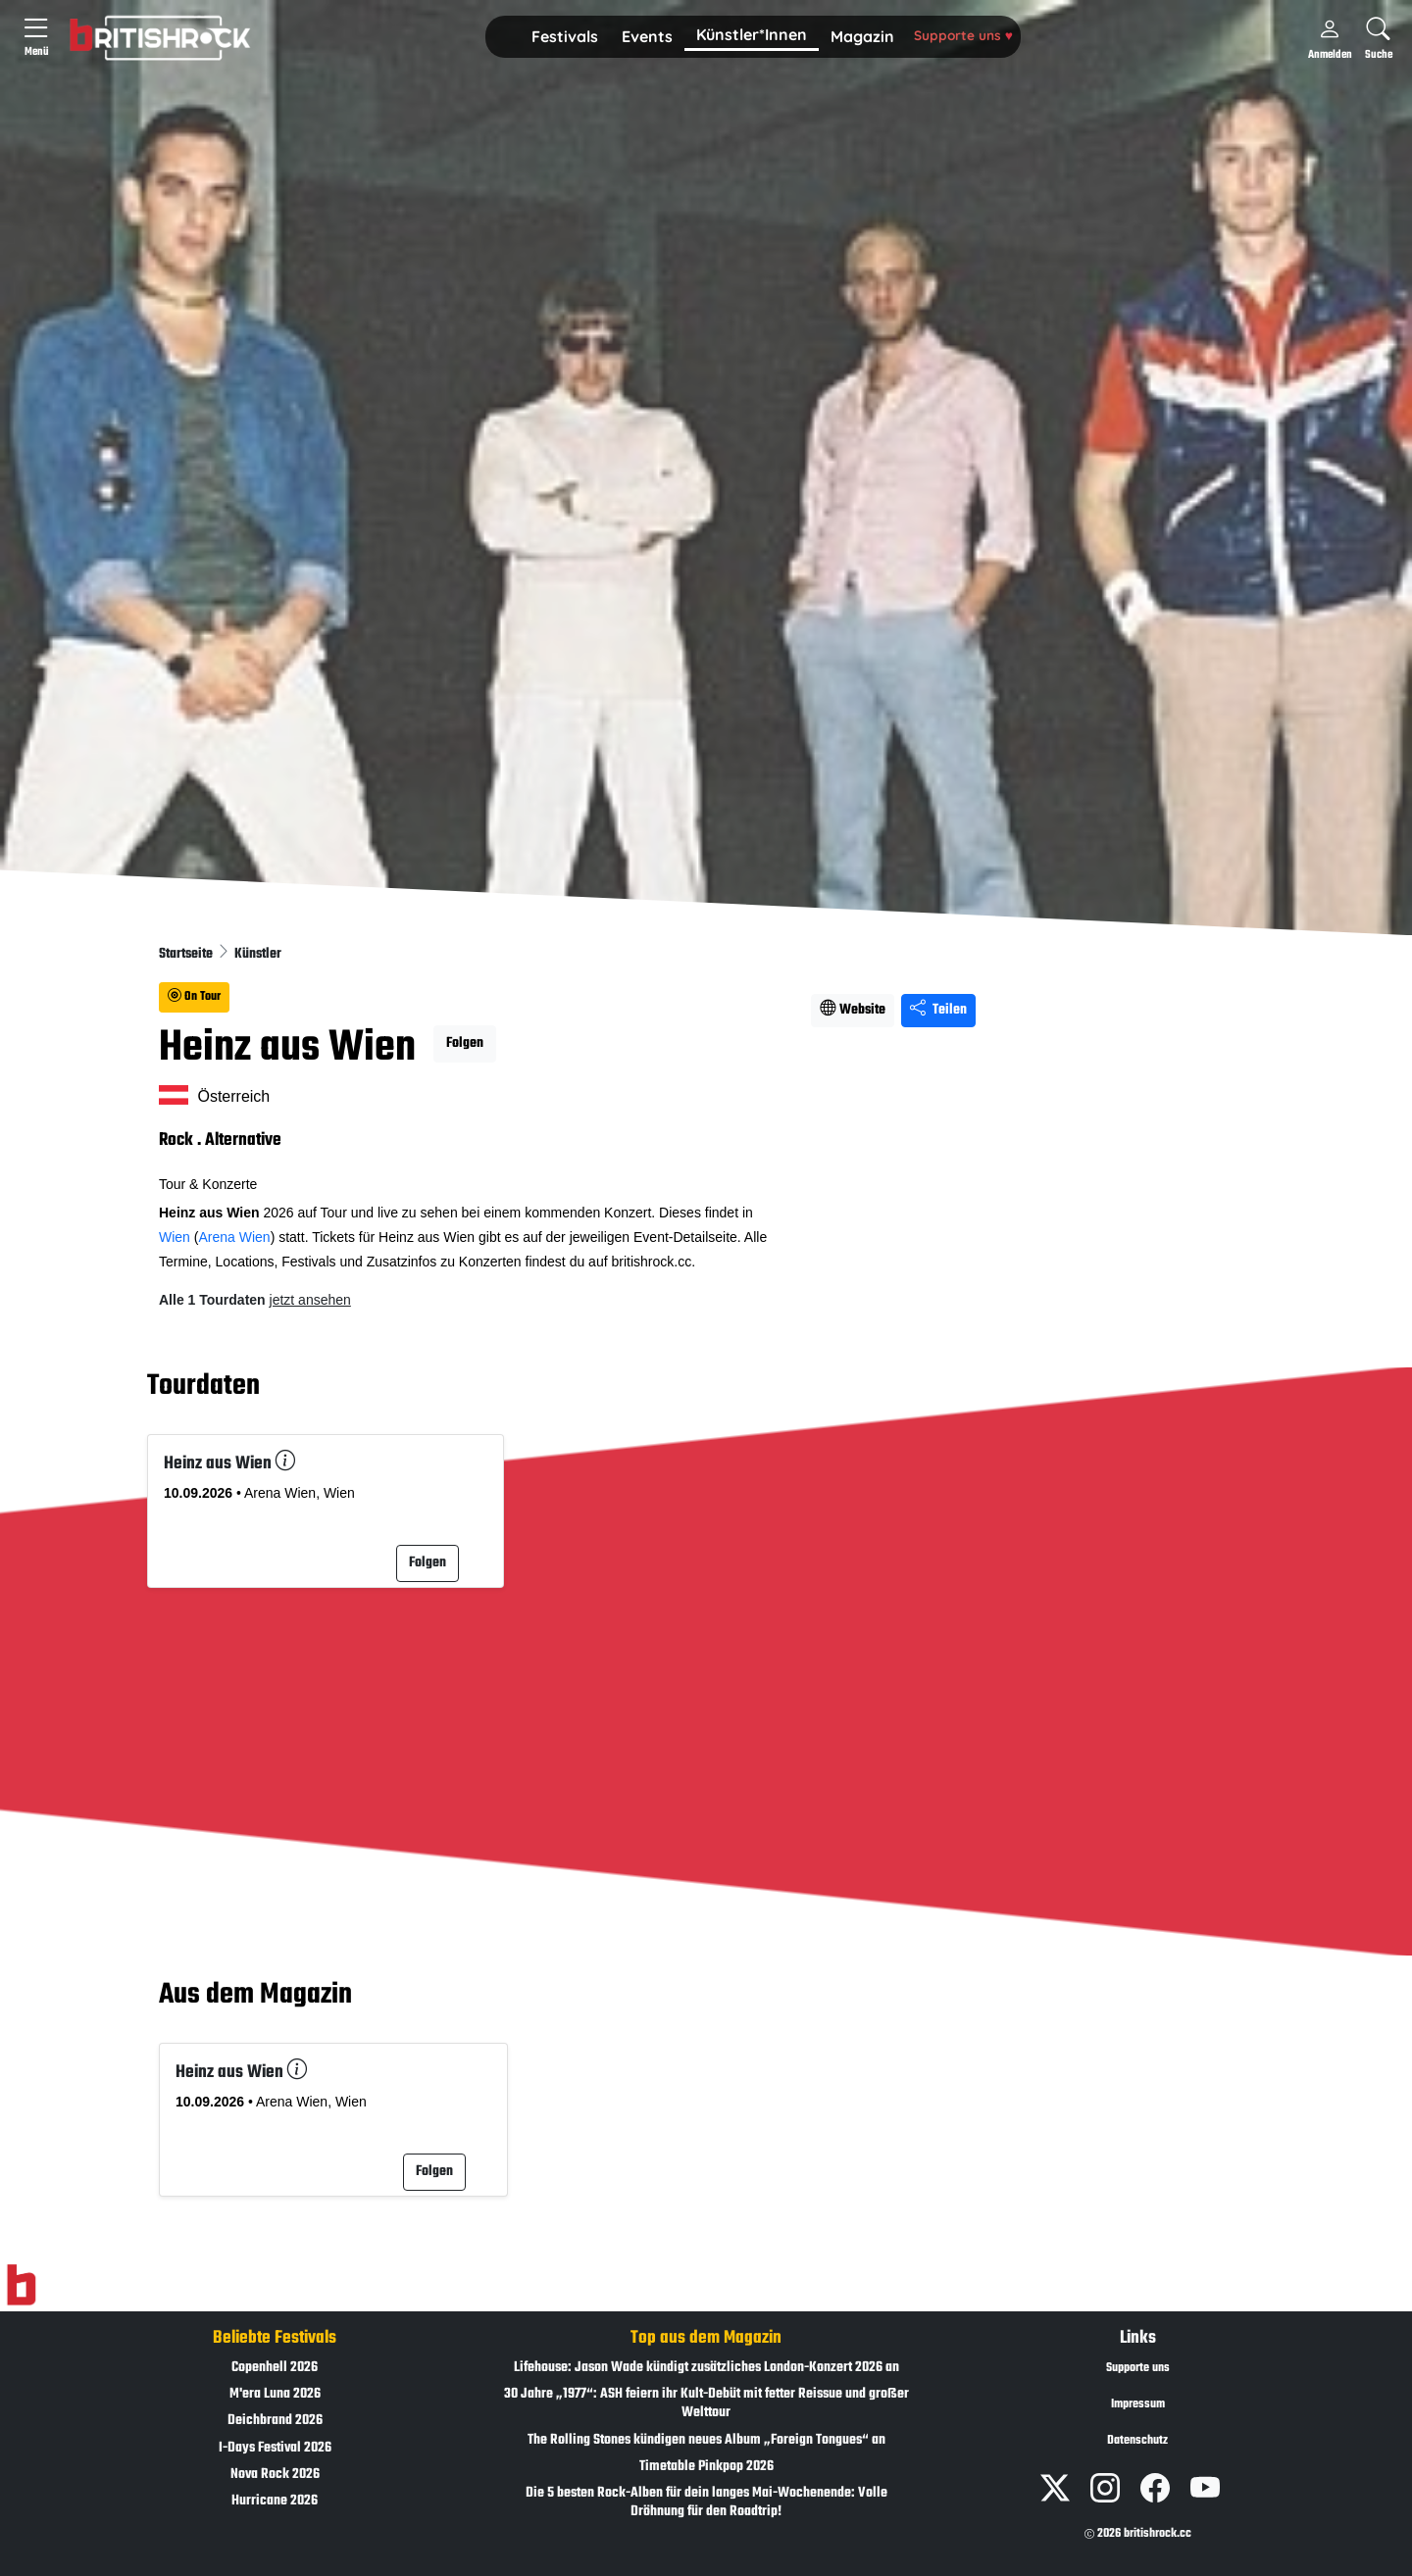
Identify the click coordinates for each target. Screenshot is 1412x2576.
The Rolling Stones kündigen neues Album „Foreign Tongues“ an (706, 2440)
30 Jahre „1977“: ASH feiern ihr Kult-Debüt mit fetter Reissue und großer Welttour (706, 2403)
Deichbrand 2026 (275, 2420)
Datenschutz (1137, 2441)
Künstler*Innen (751, 34)
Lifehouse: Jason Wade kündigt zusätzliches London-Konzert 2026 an (706, 2367)
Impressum (1138, 2404)
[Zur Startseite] (21, 2285)
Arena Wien (234, 1237)
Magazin (862, 36)
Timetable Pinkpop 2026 (706, 2466)
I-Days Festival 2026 (275, 2448)
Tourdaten (203, 1386)
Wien (174, 1237)
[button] (565, 37)
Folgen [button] (464, 1043)
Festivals (564, 36)
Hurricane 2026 (274, 2501)
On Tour (194, 997)
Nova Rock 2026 (275, 2474)
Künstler (257, 954)
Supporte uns (963, 34)
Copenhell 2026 (274, 2367)
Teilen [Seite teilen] (938, 1010)
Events (647, 36)
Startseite (187, 954)
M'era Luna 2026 (275, 2394)
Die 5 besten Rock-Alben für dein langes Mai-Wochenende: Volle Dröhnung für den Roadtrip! (706, 2502)
